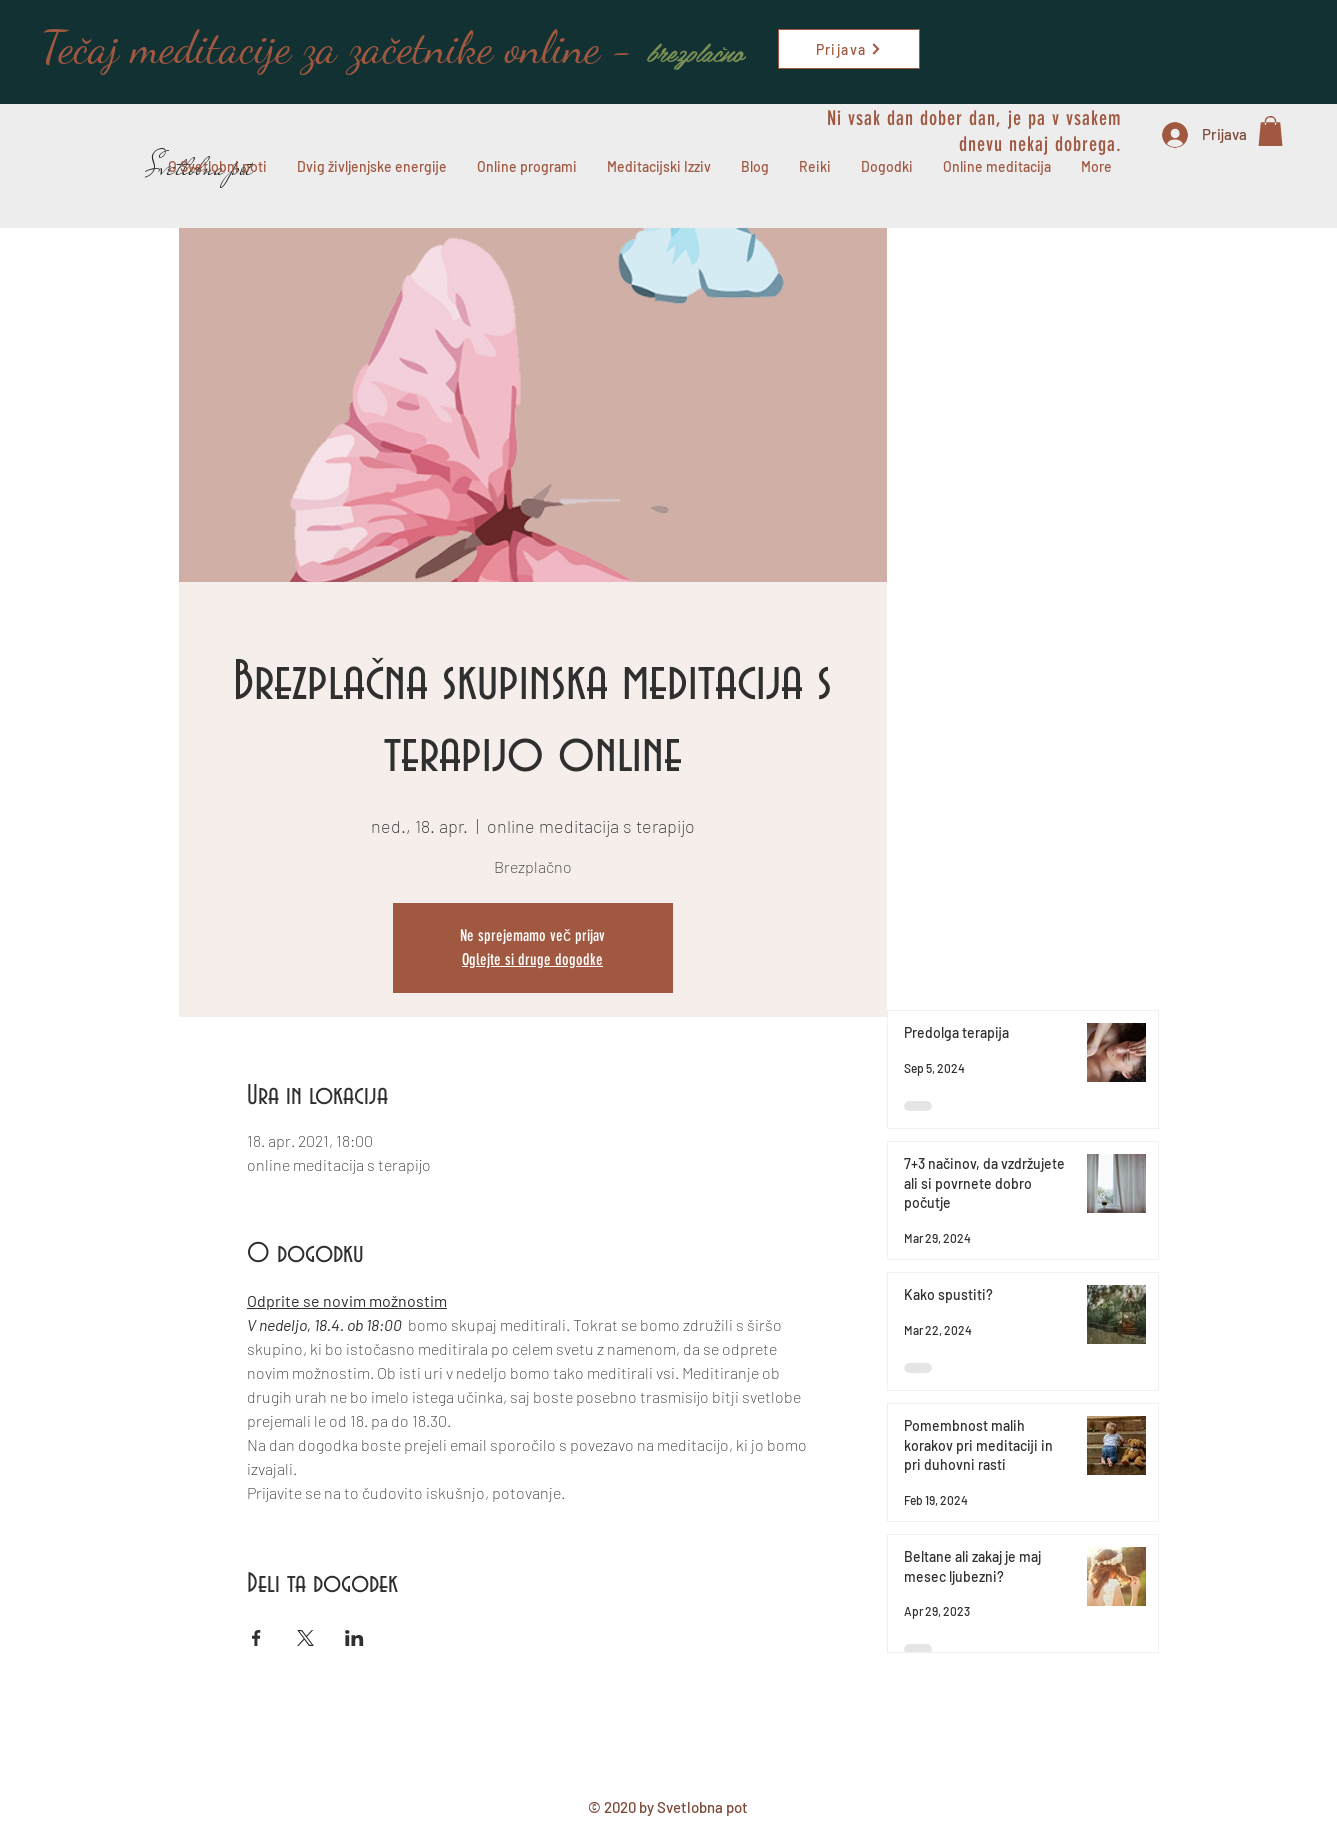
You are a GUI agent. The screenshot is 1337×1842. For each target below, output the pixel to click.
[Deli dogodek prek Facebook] (256, 1638)
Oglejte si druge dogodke (532, 959)
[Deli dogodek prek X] (305, 1638)
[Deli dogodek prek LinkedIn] (354, 1638)
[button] (1270, 131)
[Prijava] (849, 49)
